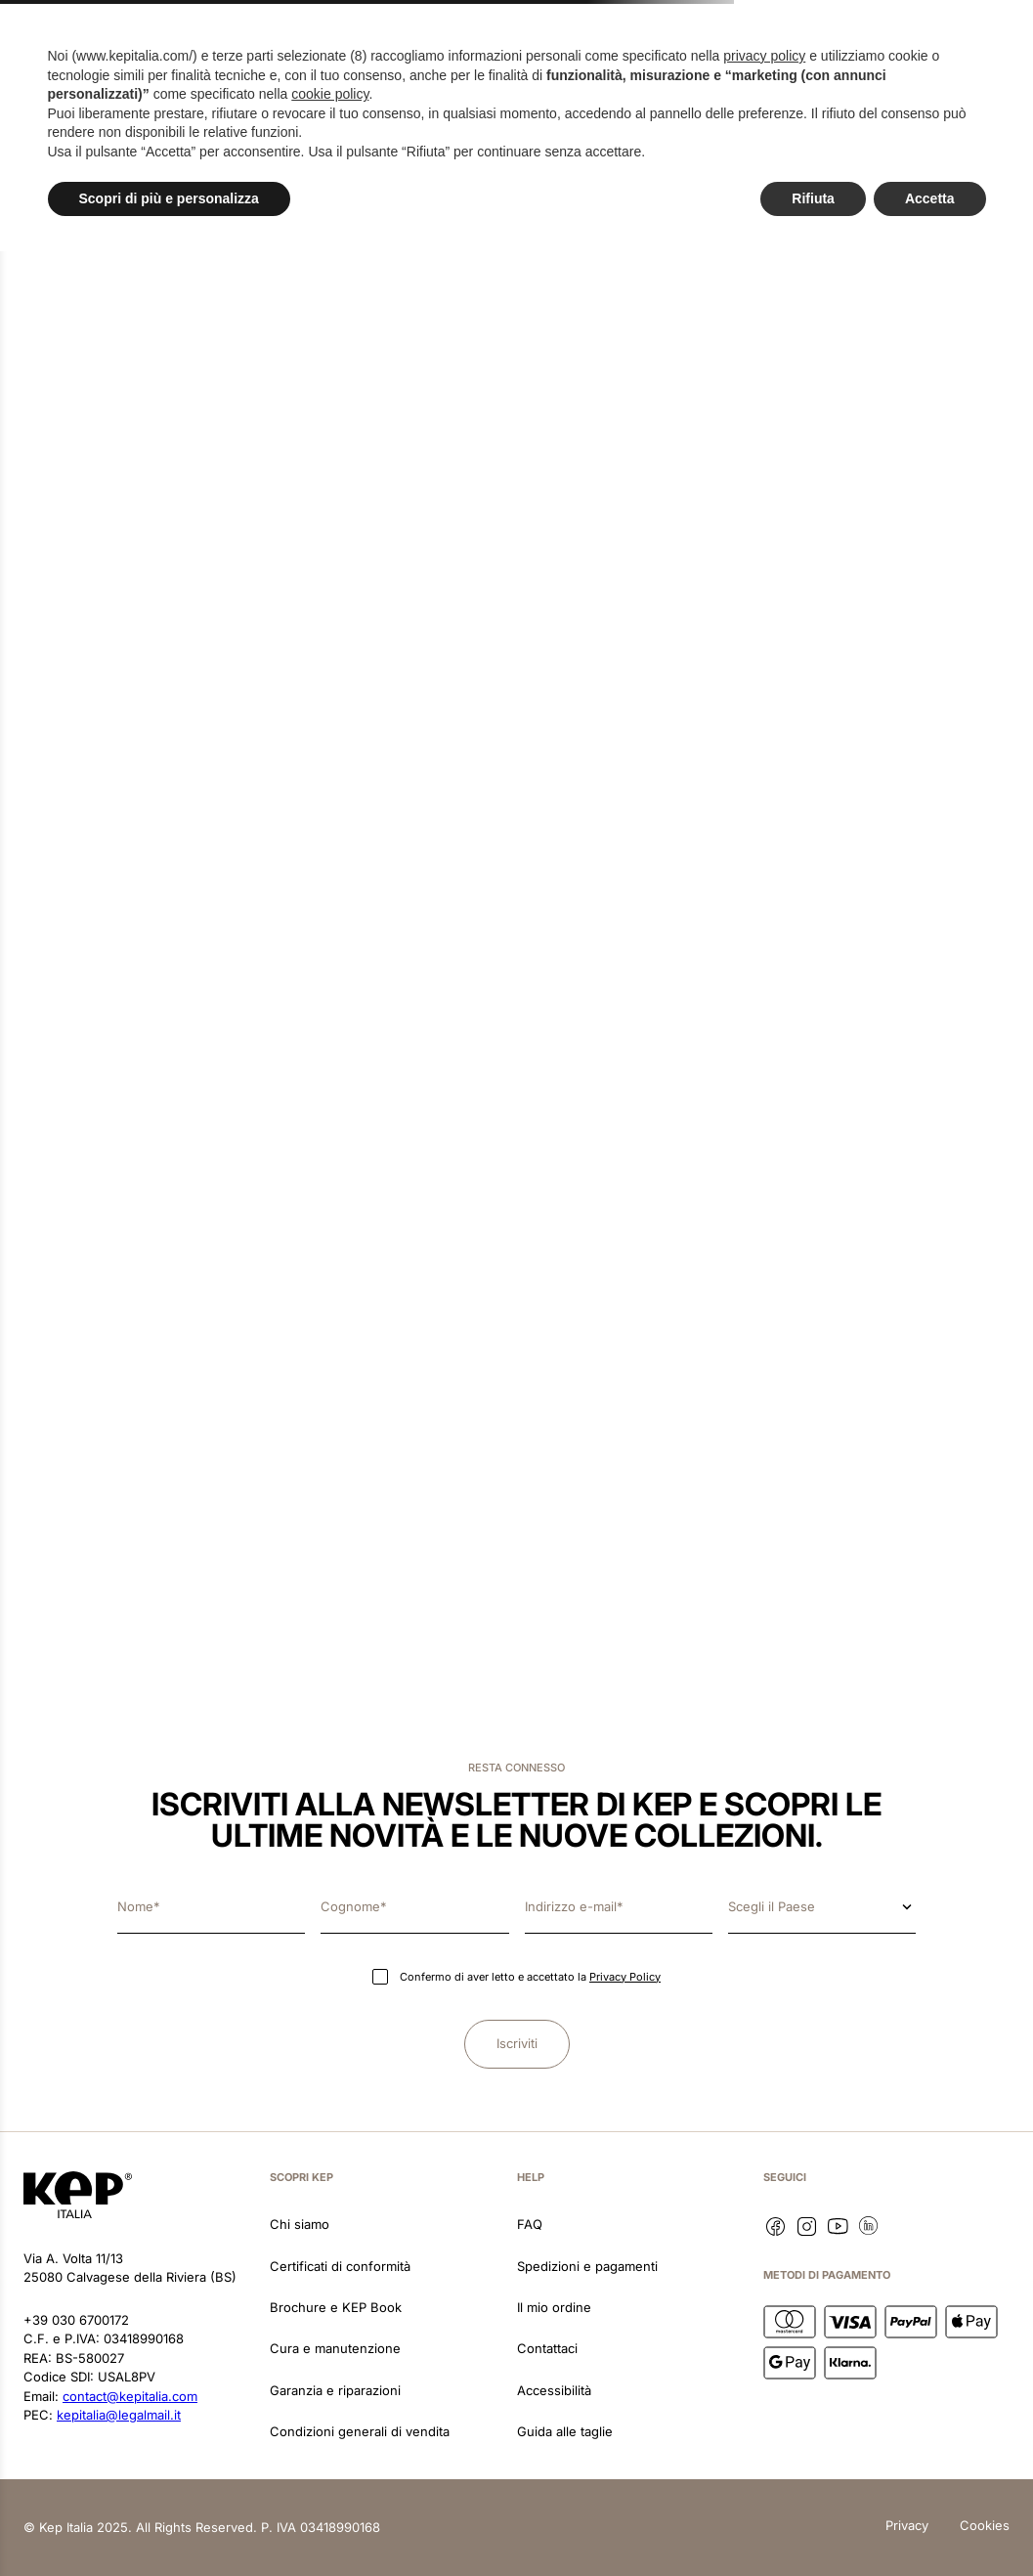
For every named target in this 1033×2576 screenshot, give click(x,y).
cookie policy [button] (329, 2418)
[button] (86, 53)
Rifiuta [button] (813, 2522)
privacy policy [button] (764, 2380)
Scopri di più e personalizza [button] (169, 2522)
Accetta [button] (930, 2522)
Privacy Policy (625, 1977)
